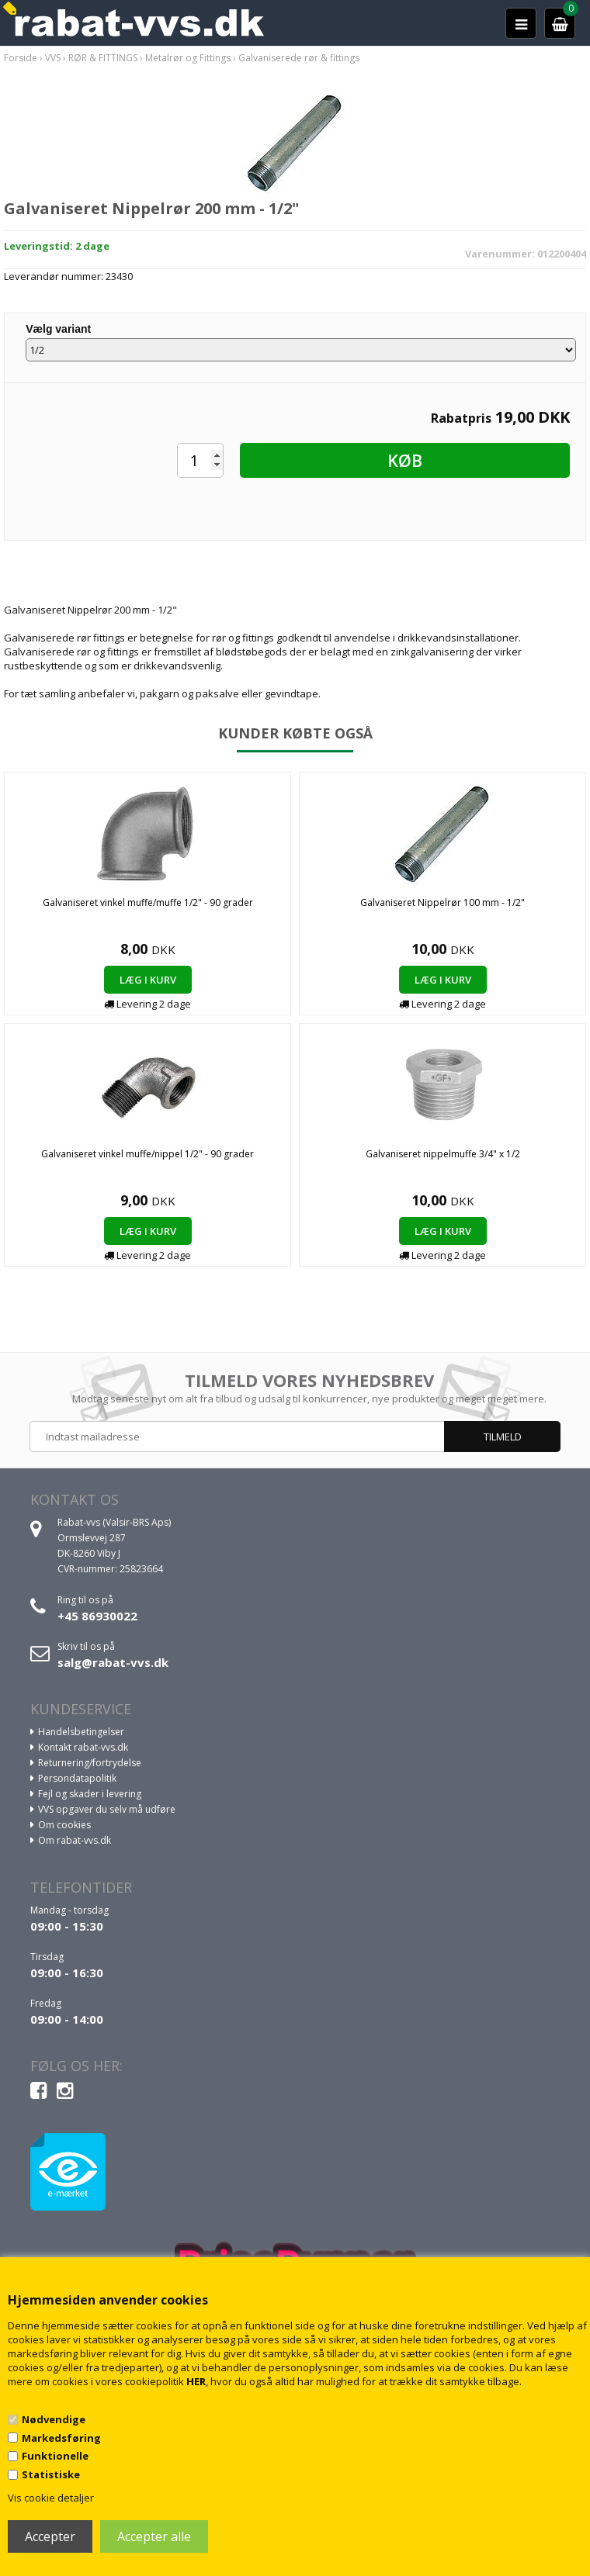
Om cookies (64, 1824)
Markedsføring (61, 2438)
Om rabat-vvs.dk (74, 1840)
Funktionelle (55, 2456)
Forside (20, 57)
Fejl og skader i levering (89, 1793)
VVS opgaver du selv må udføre (106, 1809)
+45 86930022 (97, 1615)
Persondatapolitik (77, 1778)
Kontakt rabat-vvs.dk (83, 1747)
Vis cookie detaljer (51, 2498)
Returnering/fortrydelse (89, 1762)
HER (196, 2381)
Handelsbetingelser (81, 1731)
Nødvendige (53, 2419)
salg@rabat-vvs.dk (112, 1662)
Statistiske (51, 2474)
